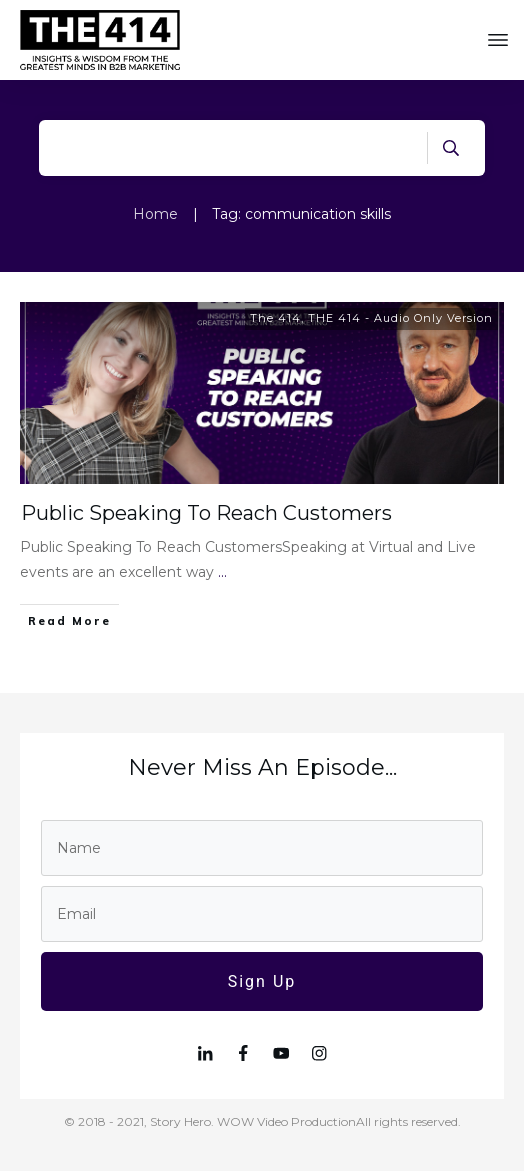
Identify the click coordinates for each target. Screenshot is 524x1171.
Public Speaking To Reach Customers (206, 513)
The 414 (275, 318)
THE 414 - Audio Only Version (400, 318)
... (222, 572)
